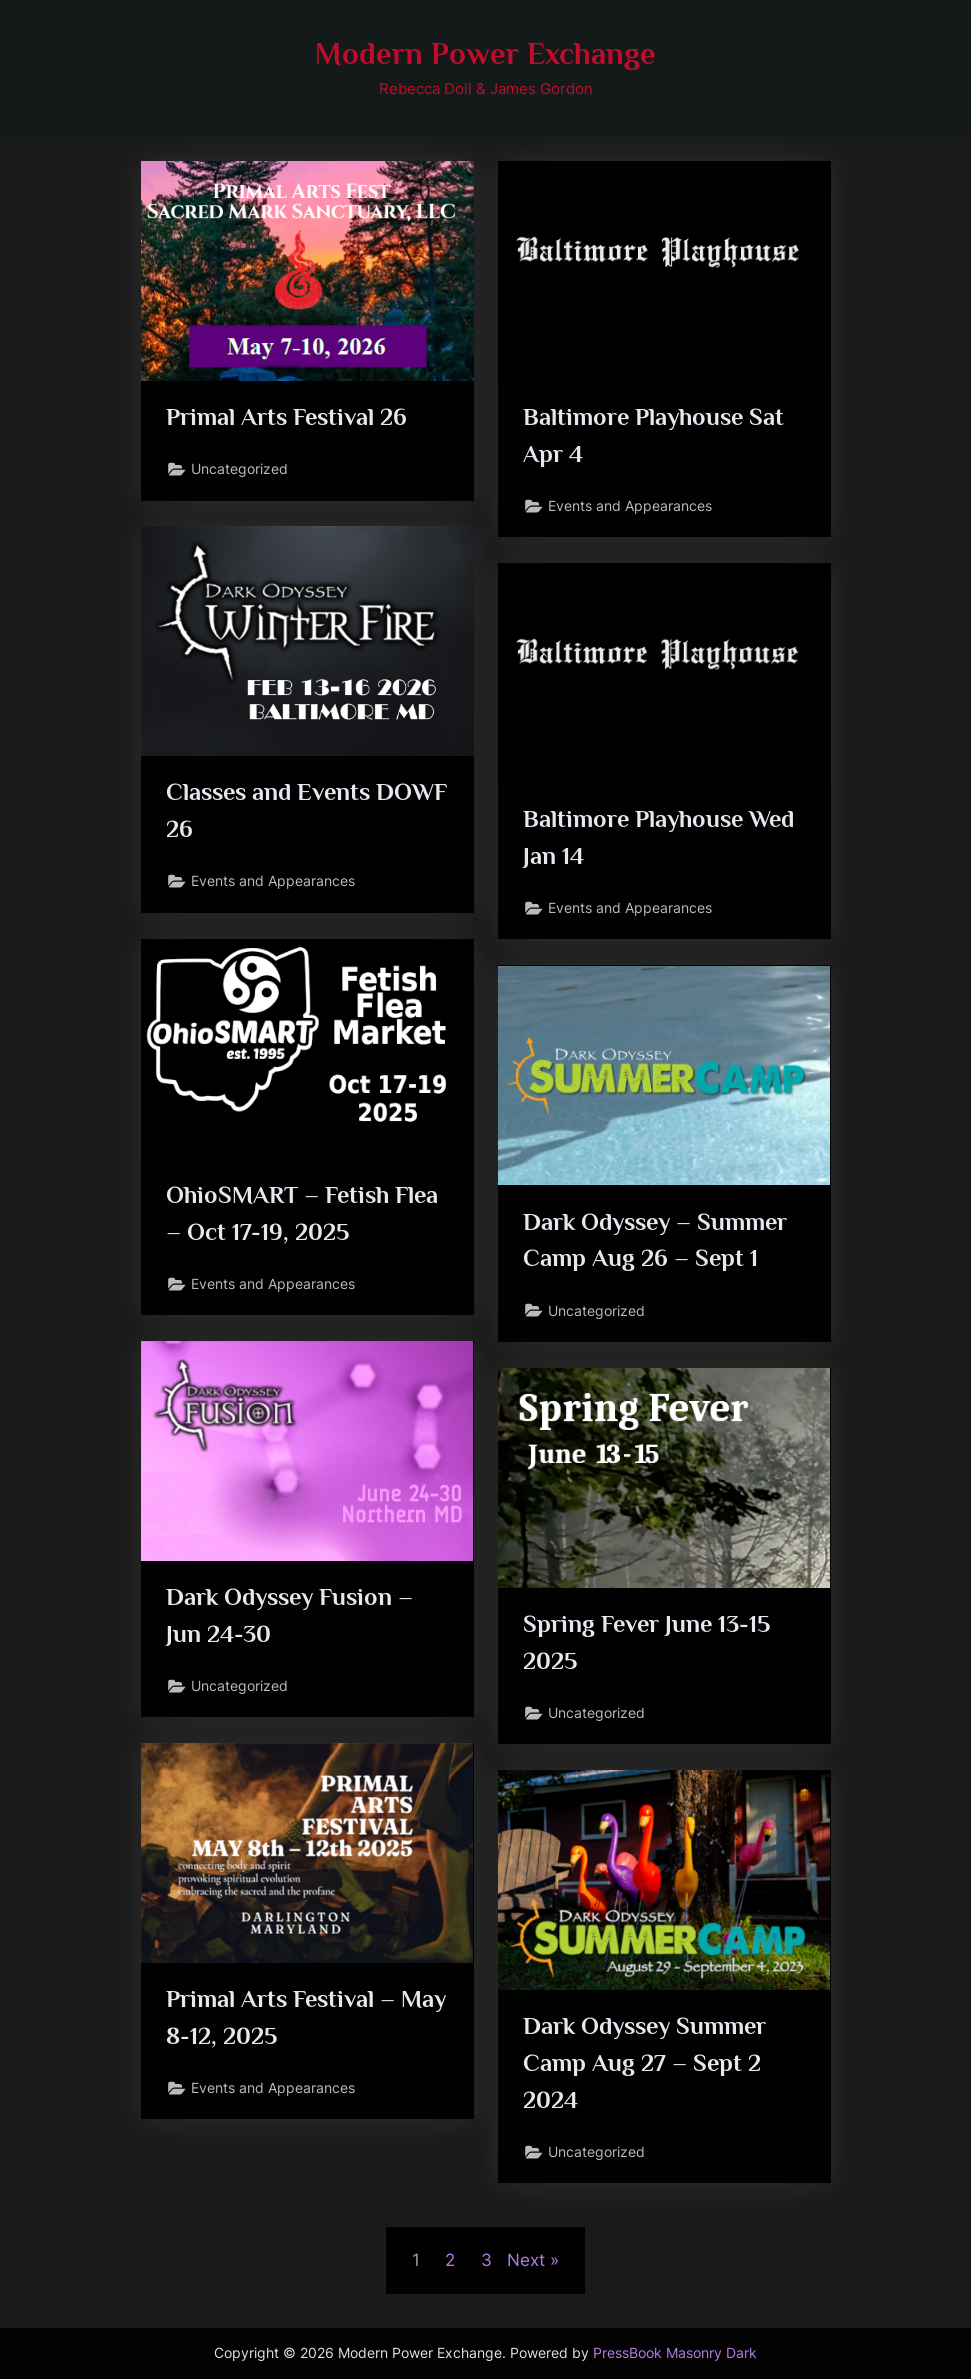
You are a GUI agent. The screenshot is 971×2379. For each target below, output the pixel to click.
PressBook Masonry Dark (675, 2353)
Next (526, 2260)
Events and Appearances (631, 507)
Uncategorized (240, 470)
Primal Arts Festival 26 (288, 417)
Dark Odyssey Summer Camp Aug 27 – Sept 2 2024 (649, 2063)
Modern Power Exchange (485, 53)
